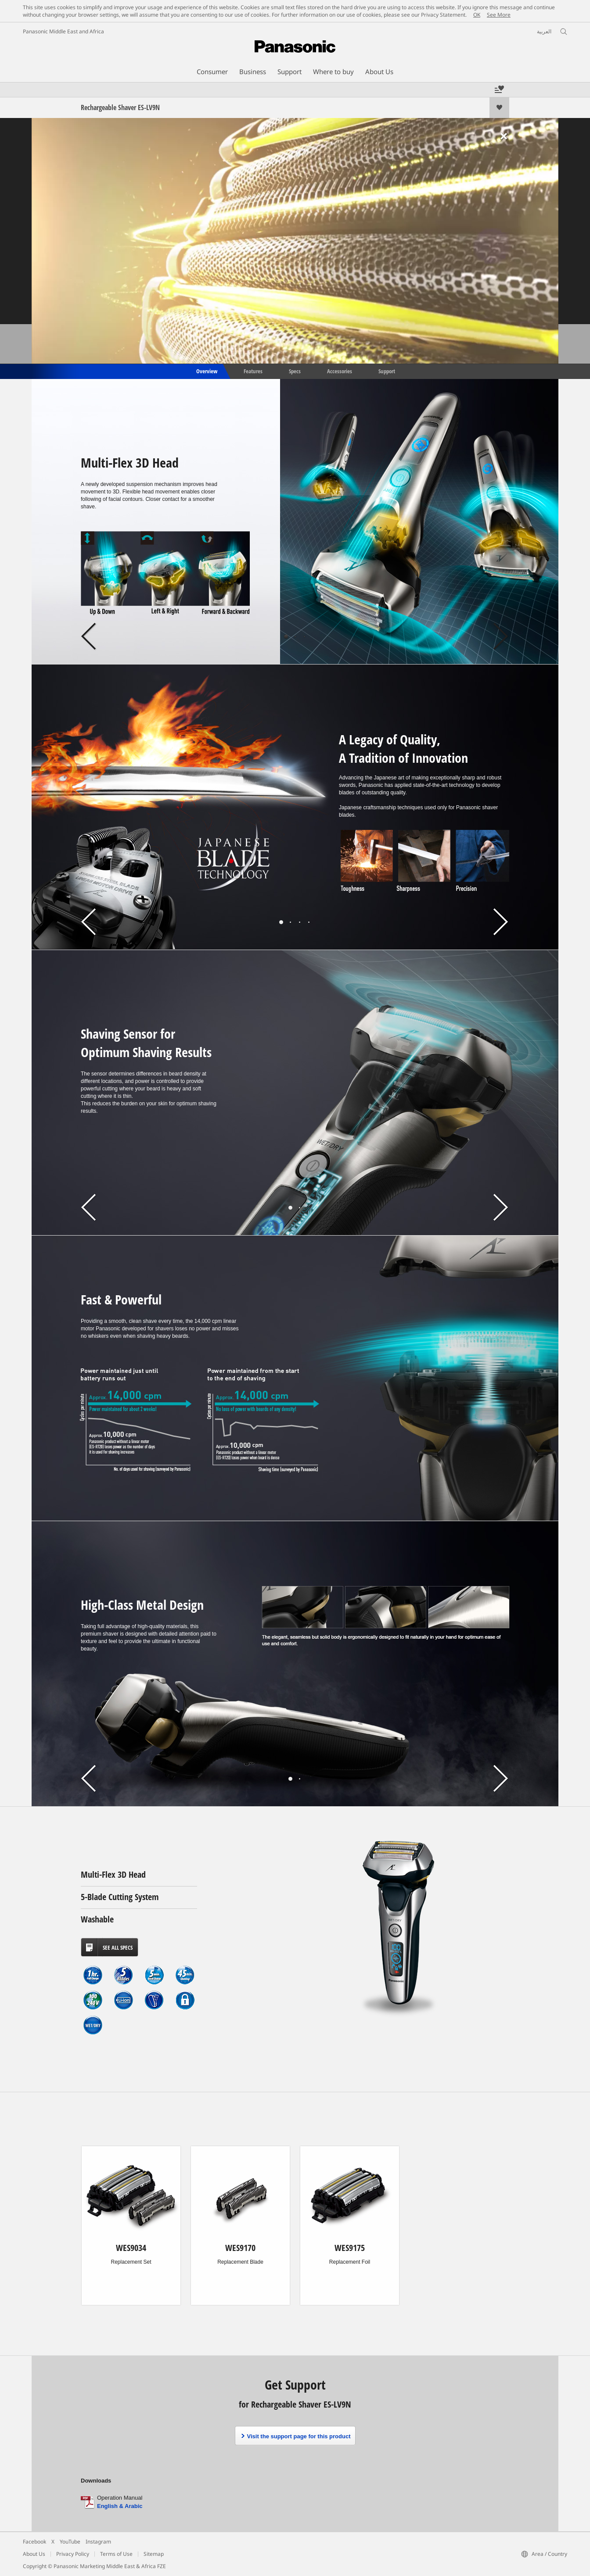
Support (386, 371)
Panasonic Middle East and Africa (63, 31)
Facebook (34, 2541)
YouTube (70, 2541)
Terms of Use (116, 2554)
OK (476, 14)
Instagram (98, 2541)
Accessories (339, 371)
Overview (206, 371)
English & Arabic (120, 2506)
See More (499, 14)
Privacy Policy (72, 2554)
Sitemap (154, 2554)
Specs (295, 371)
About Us (34, 2554)
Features (253, 371)
